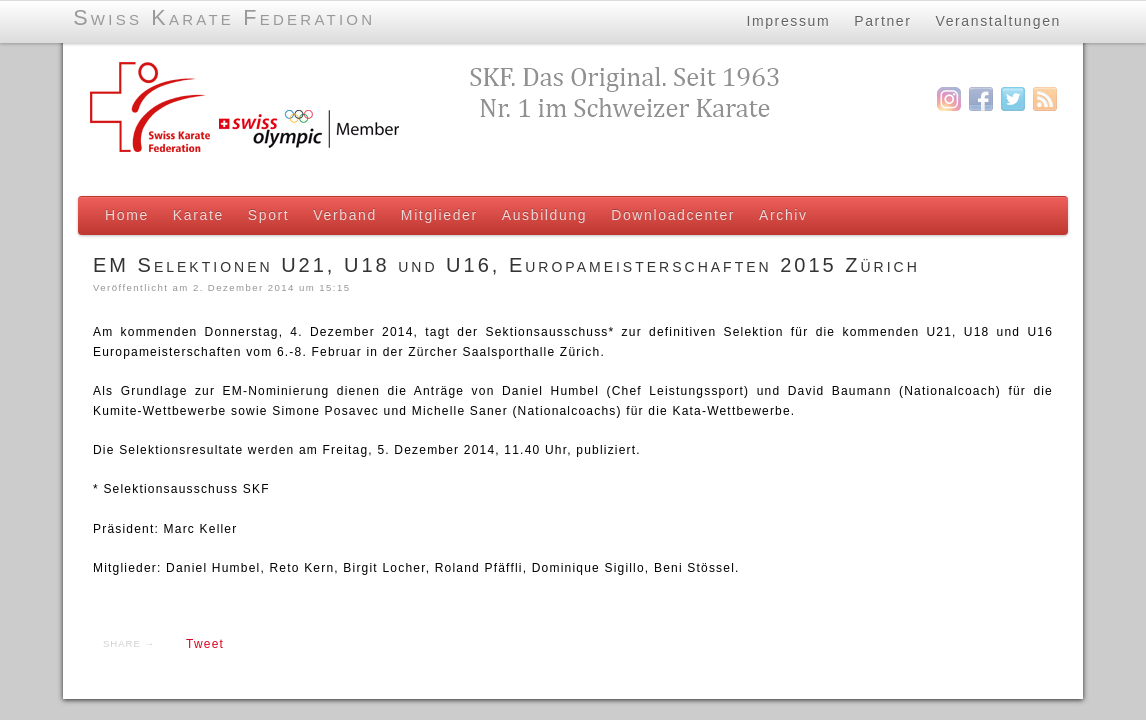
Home (127, 215)
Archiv (783, 215)
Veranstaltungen (999, 19)
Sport (269, 215)
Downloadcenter (673, 215)
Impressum (788, 19)
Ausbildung (544, 215)
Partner (882, 19)
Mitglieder (439, 215)
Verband (345, 215)
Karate (198, 215)
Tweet (205, 644)
